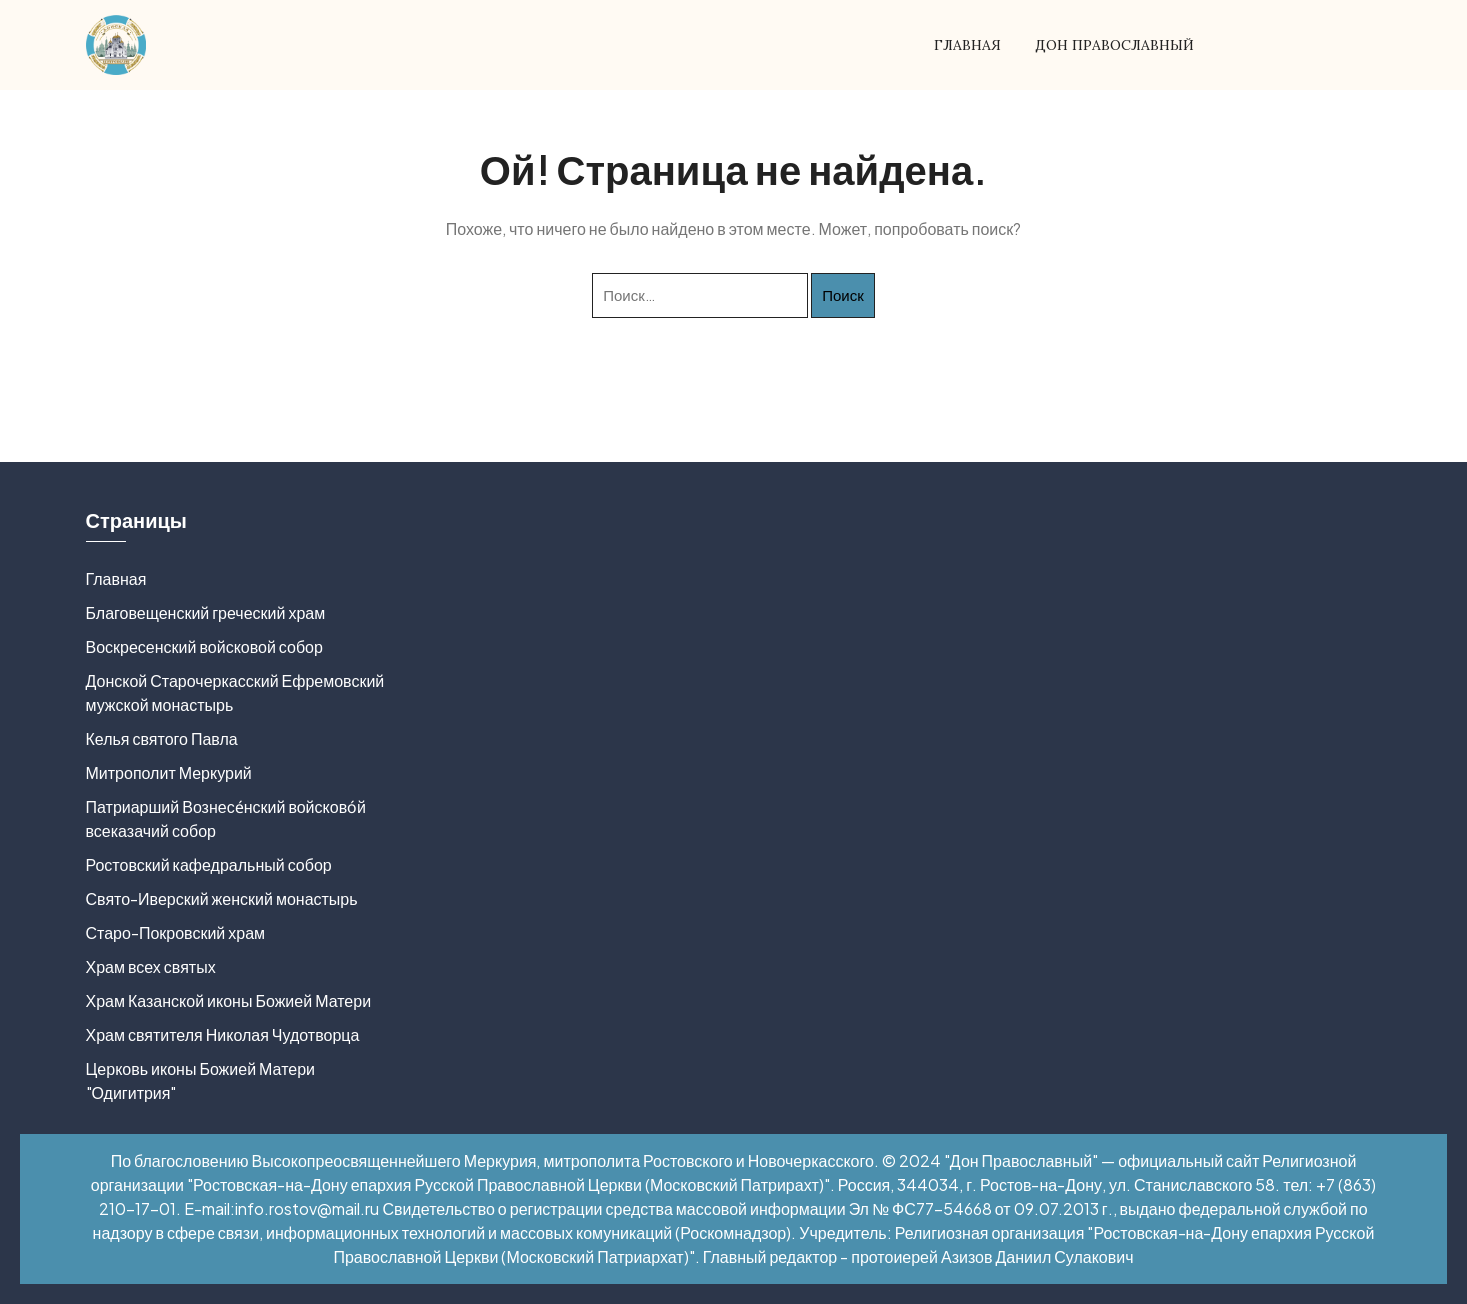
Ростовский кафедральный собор (209, 864)
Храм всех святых (151, 966)
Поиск (843, 294)
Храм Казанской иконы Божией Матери (229, 1000)
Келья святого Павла (162, 738)
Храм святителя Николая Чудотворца (223, 1034)
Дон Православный (1114, 45)
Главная (967, 45)
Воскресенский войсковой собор (204, 646)
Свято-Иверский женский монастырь (222, 898)
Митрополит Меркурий (169, 772)
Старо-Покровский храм (176, 932)
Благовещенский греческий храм (206, 612)
